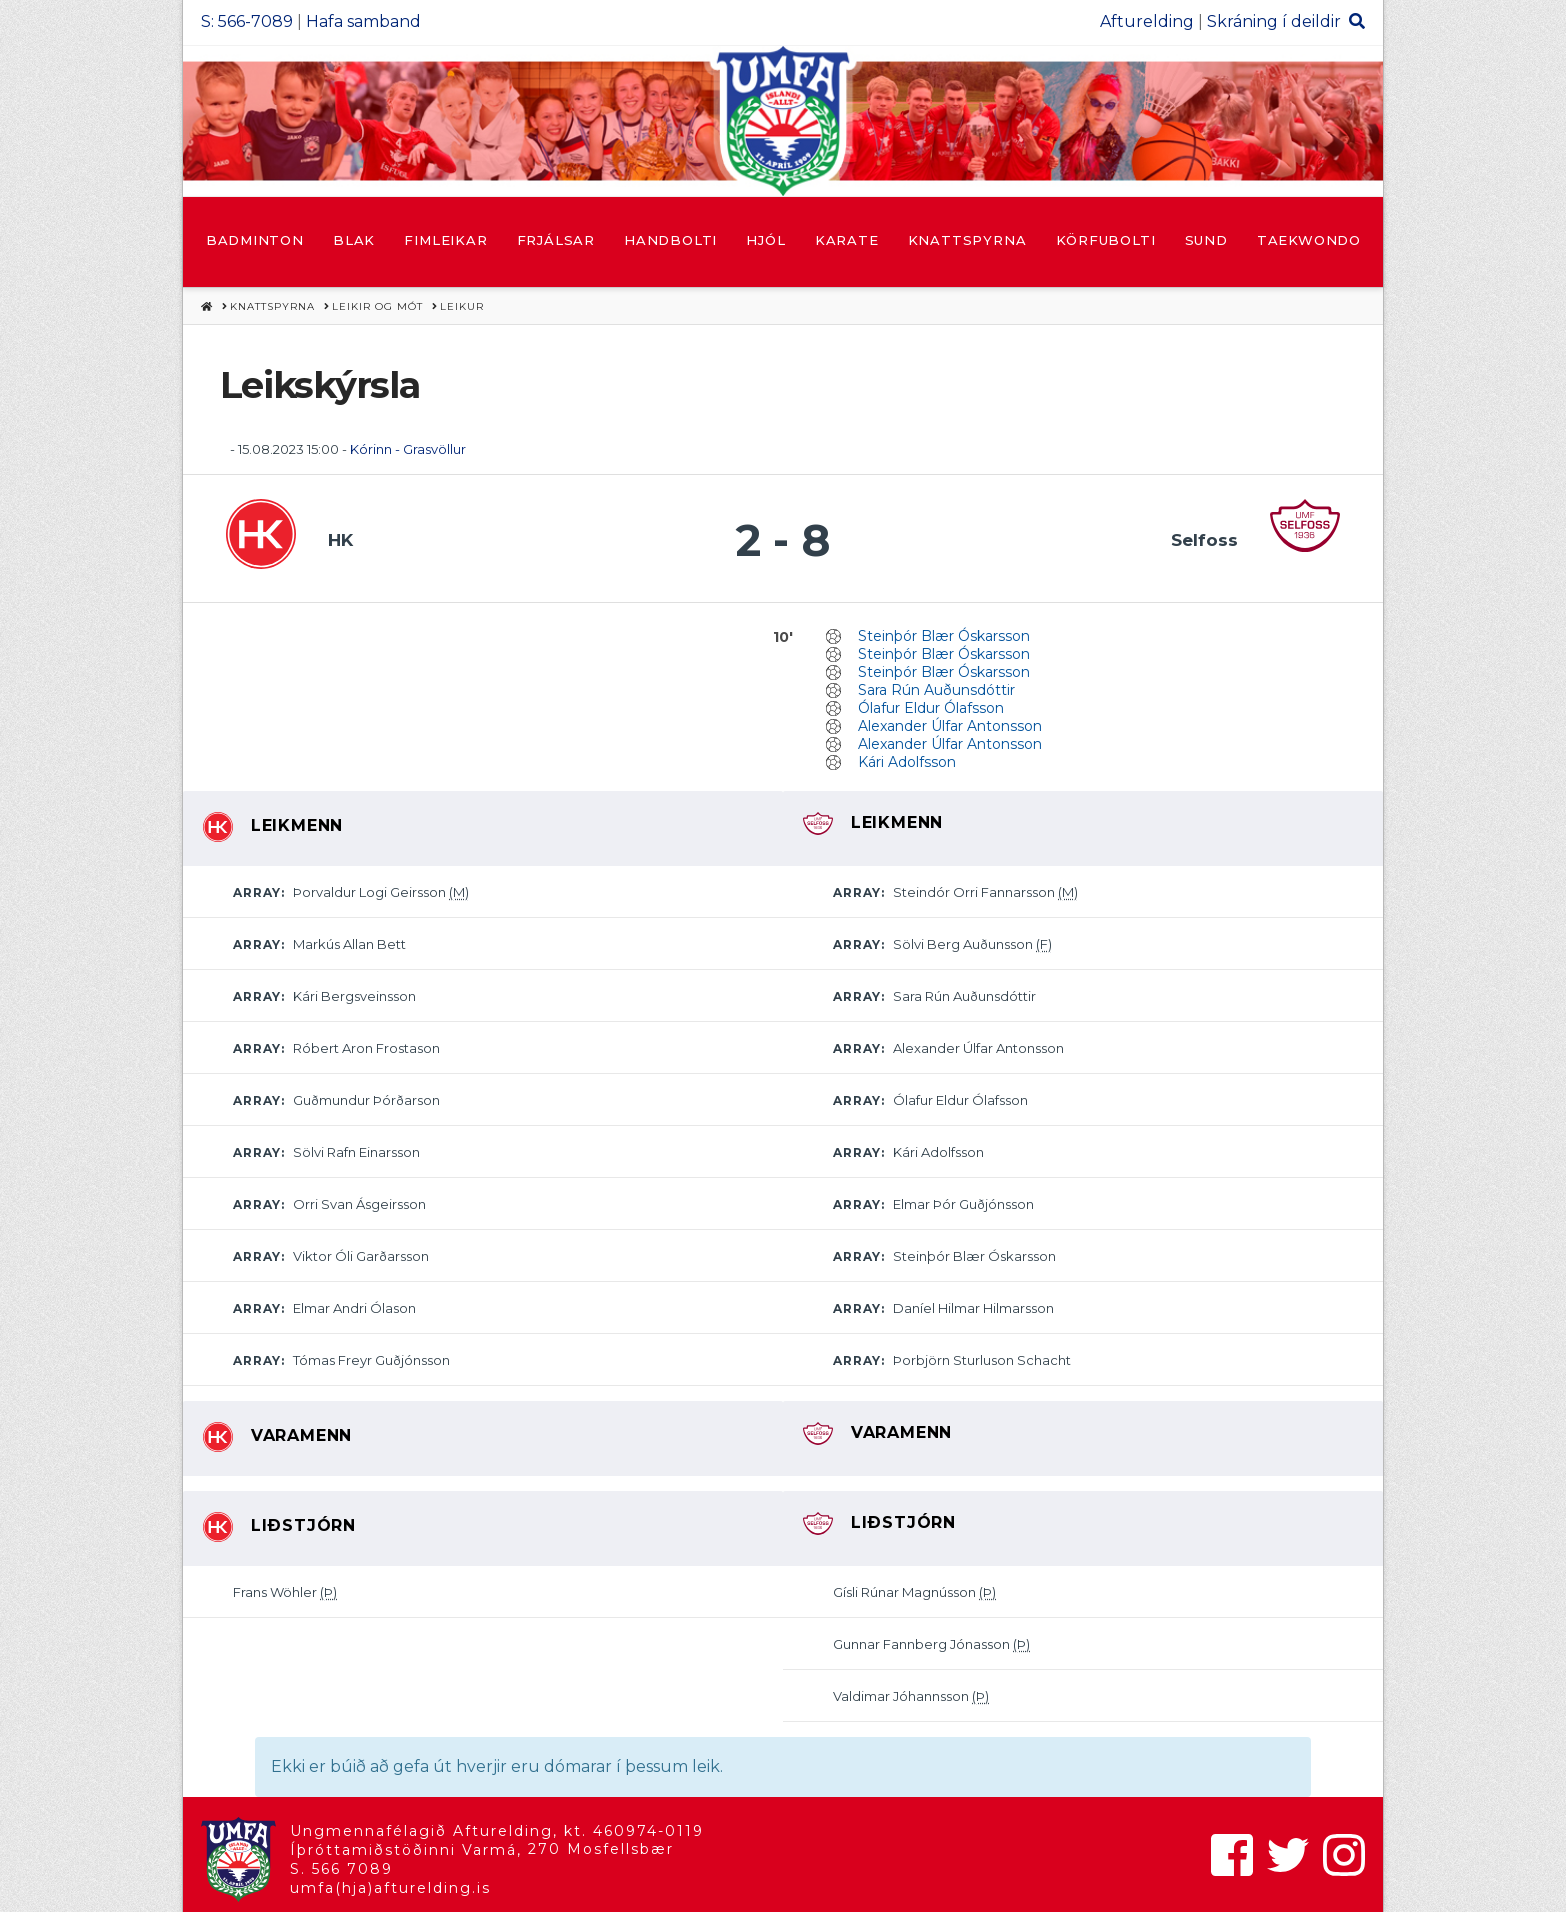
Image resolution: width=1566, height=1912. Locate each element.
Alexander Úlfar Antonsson (950, 726)
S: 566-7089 (247, 21)
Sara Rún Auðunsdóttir (936, 690)
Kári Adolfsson (907, 762)
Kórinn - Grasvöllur (408, 449)
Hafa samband (363, 21)
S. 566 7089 (341, 1869)
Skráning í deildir (1274, 21)
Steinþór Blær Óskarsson (944, 636)
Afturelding (1147, 21)
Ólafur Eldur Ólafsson (931, 708)
